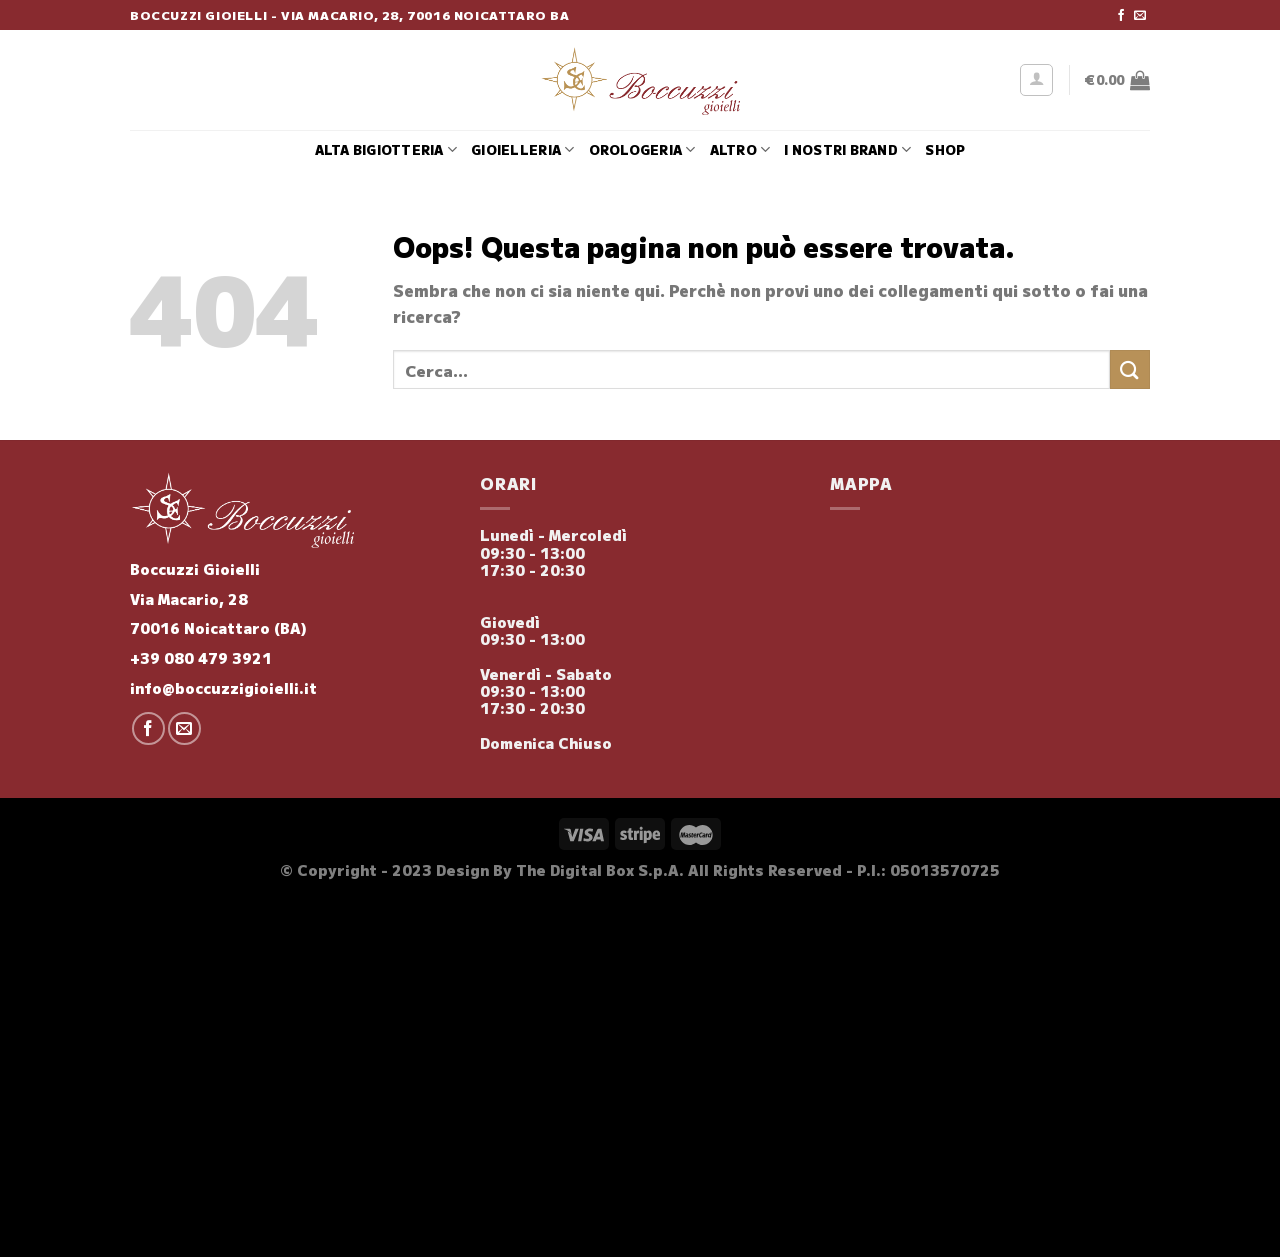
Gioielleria (522, 150)
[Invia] (1130, 369)
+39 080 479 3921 (201, 657)
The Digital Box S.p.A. (600, 869)
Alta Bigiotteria (386, 150)
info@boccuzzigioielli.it (223, 687)
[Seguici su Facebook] (1121, 16)
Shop (945, 149)
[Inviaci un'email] (1140, 16)
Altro (740, 150)
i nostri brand (847, 150)
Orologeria (642, 150)
